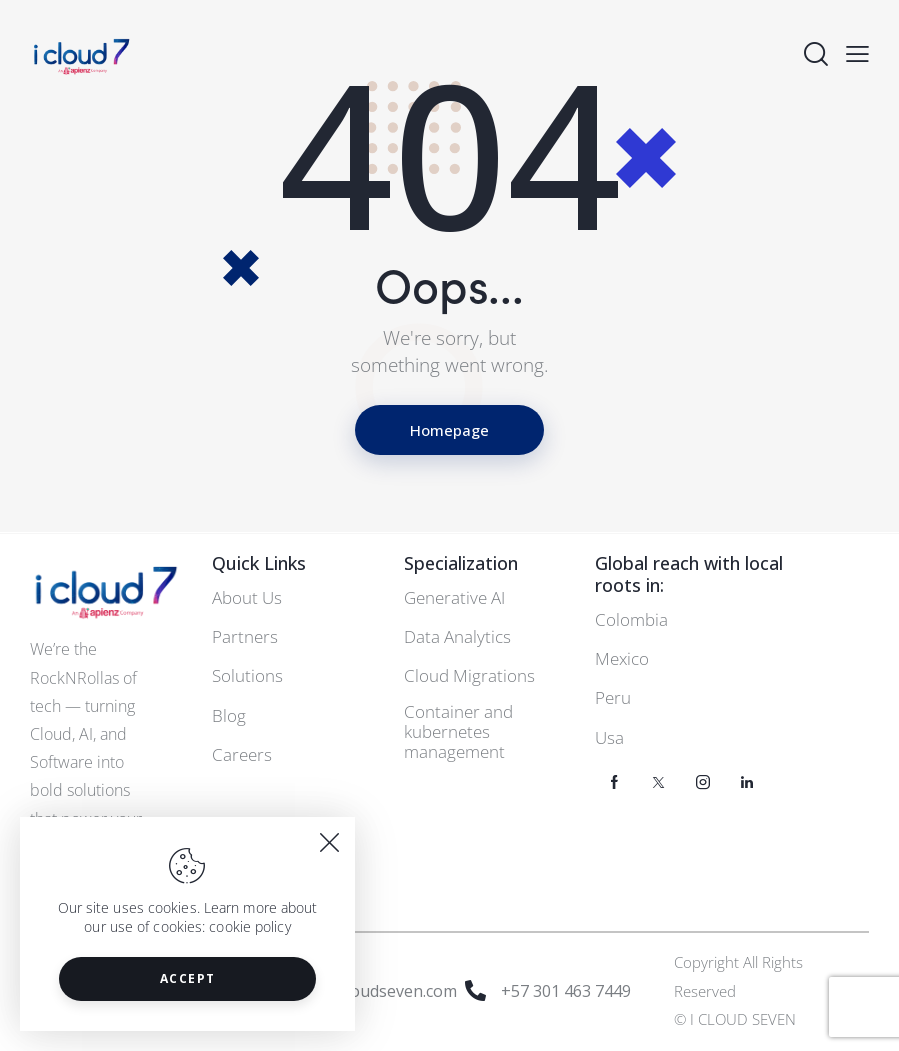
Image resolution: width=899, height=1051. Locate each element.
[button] (857, 53)
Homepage (449, 430)
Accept (188, 978)
